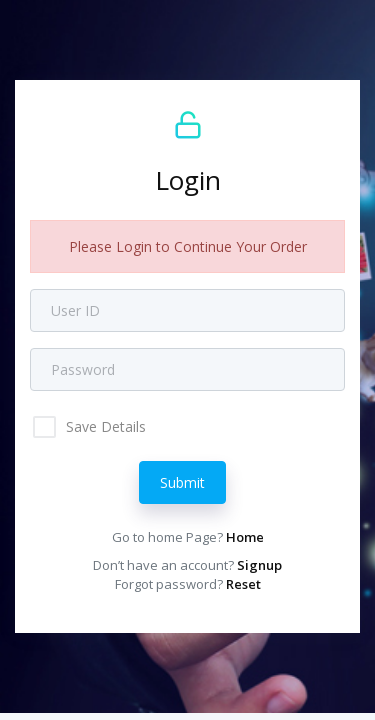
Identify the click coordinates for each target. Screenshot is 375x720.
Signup (259, 565)
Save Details (104, 426)
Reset (243, 584)
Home (245, 537)
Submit (182, 482)
